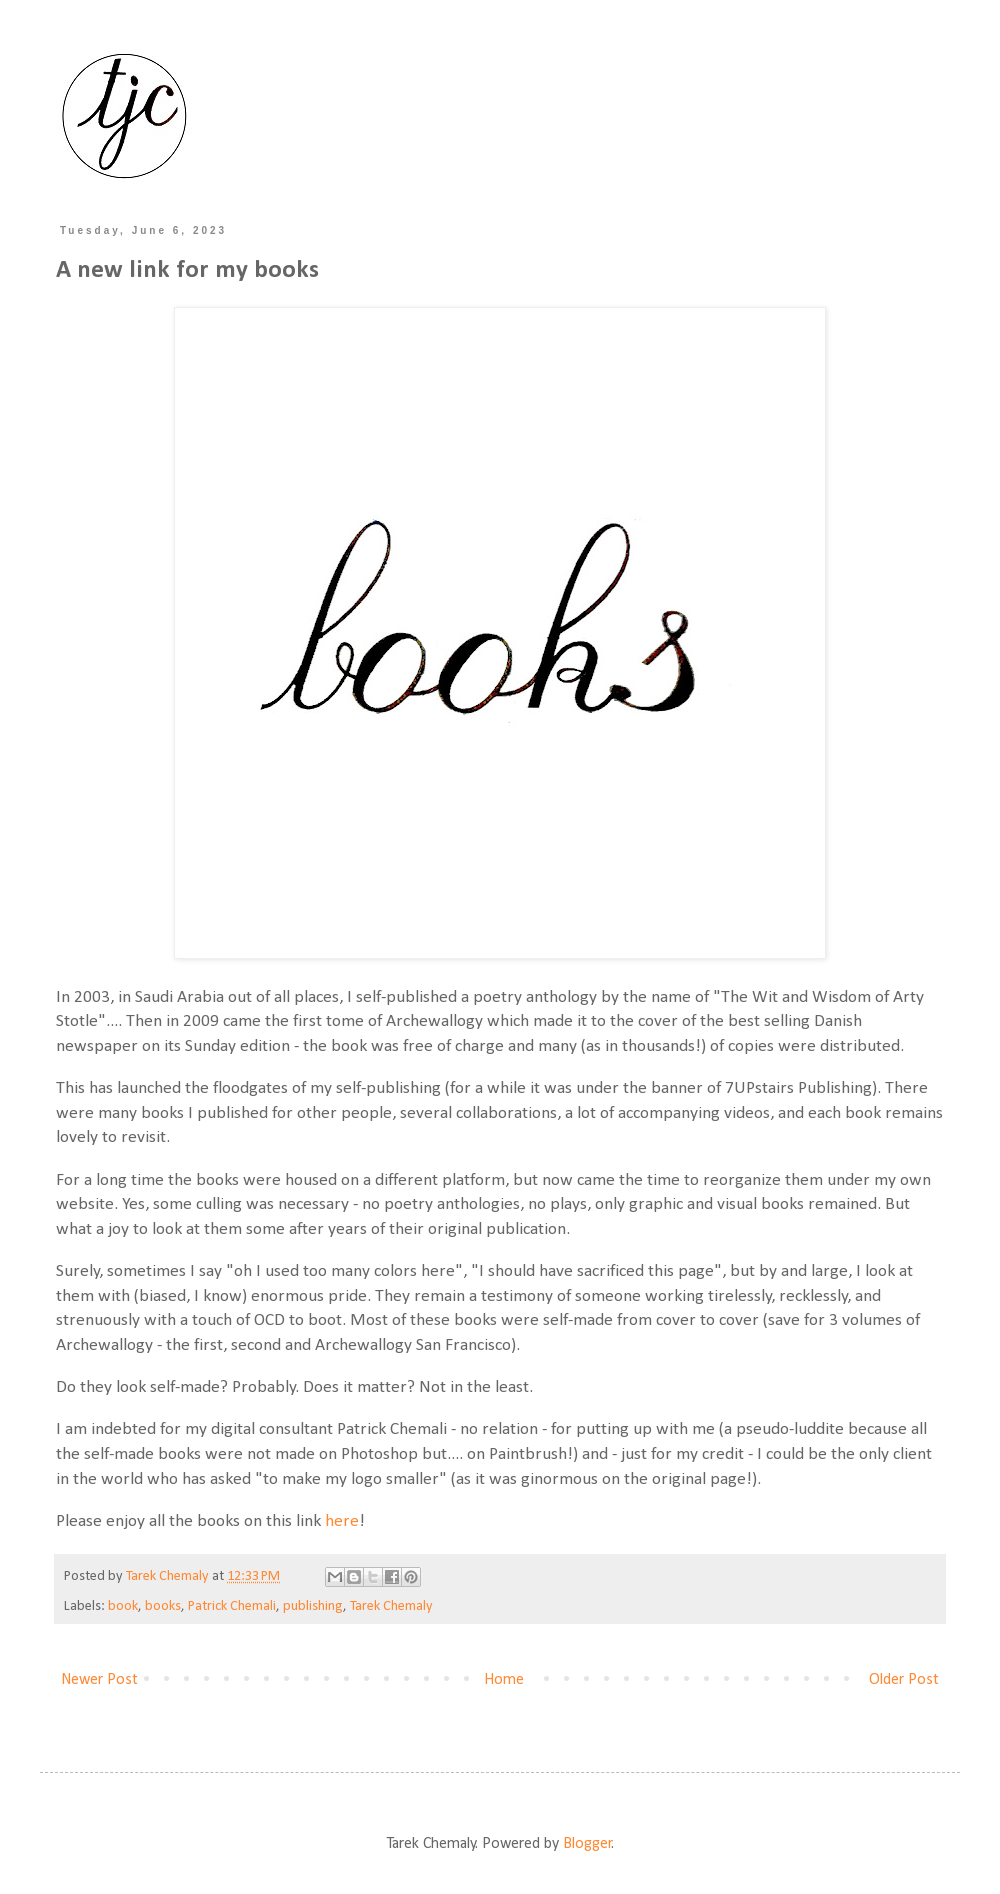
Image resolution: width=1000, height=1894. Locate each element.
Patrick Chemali (232, 1606)
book (123, 1606)
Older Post (904, 1680)
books (163, 1606)
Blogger (587, 1844)
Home (504, 1680)
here (342, 1521)
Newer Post (99, 1680)
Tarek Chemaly (391, 1606)
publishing (313, 1606)
